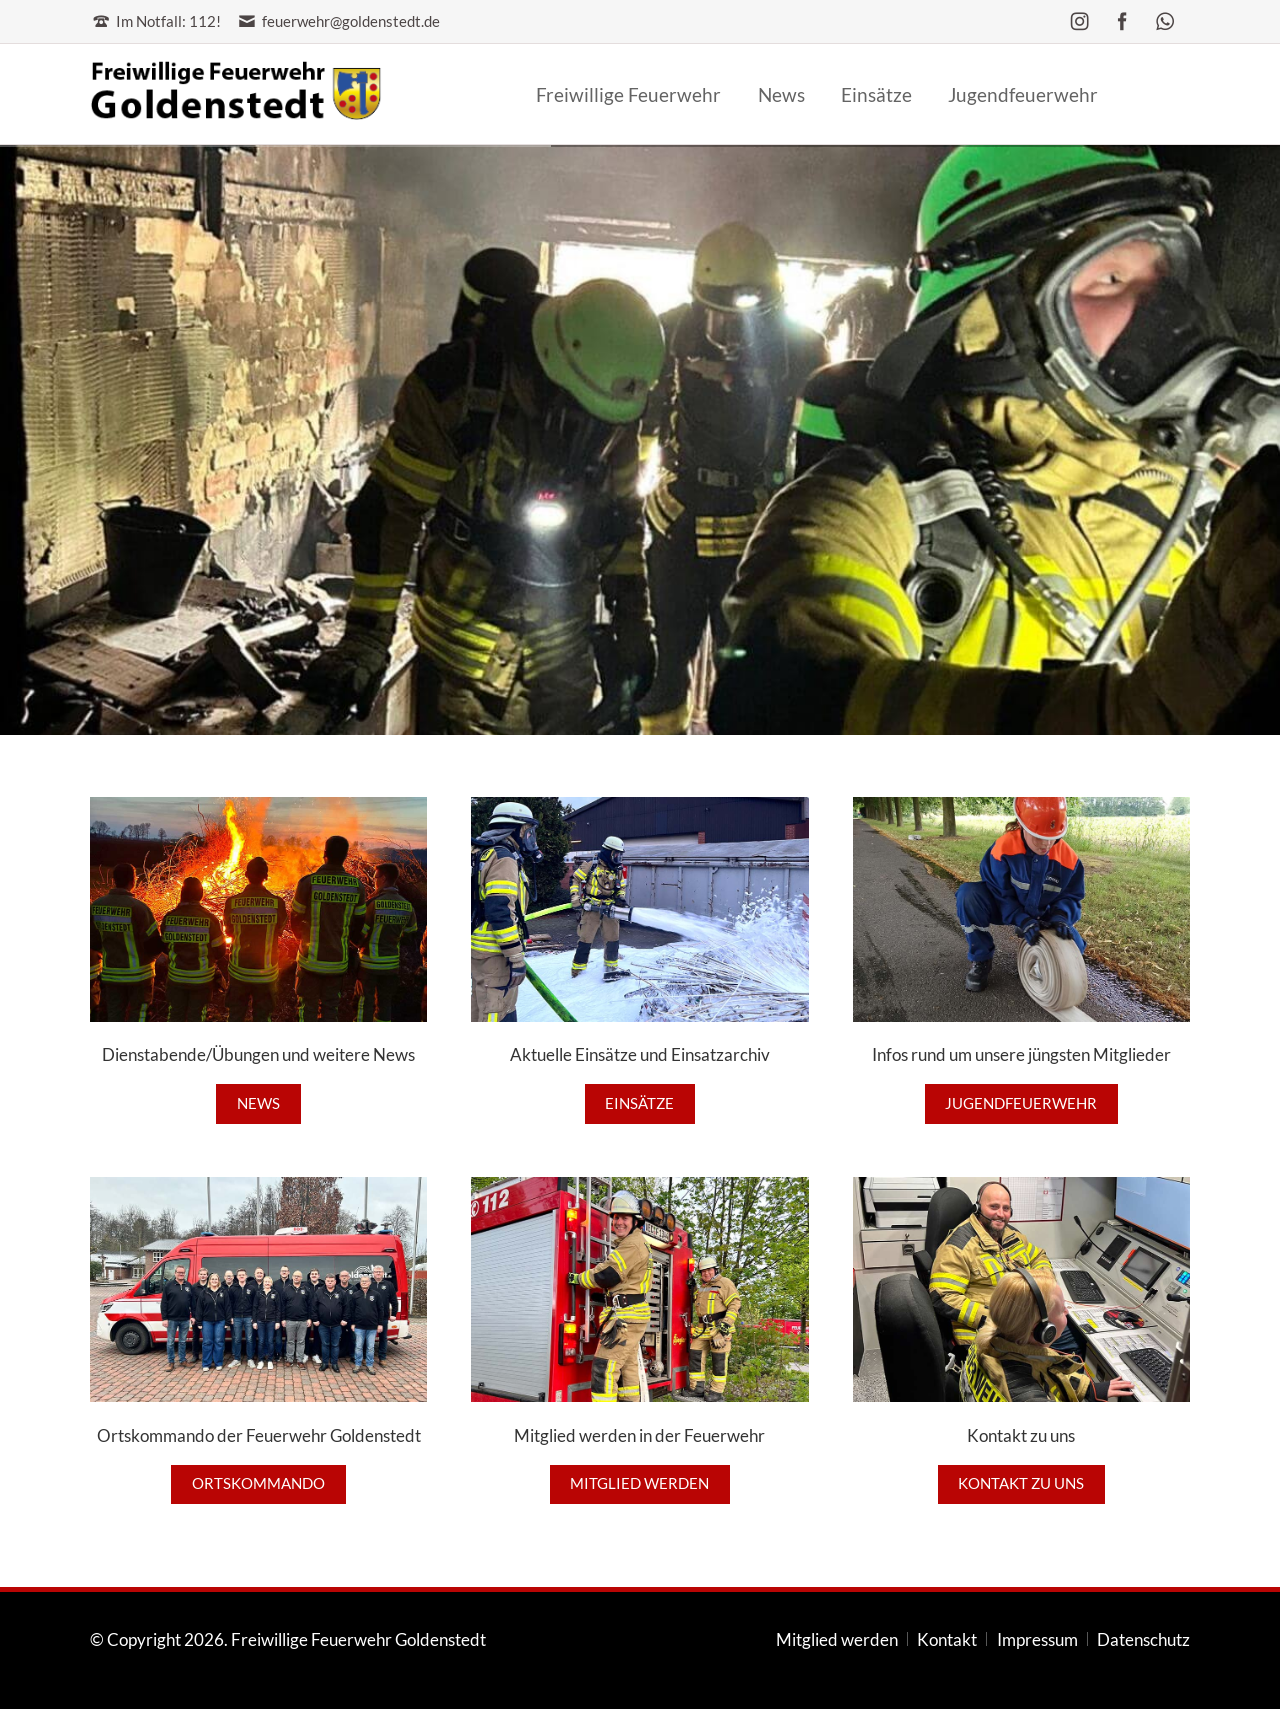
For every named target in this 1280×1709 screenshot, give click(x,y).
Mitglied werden (639, 1483)
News (258, 1103)
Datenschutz (1143, 1640)
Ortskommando (258, 1483)
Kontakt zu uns (1021, 1483)
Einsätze (639, 1103)
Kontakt (947, 1640)
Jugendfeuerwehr (1021, 1103)
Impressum (1037, 1640)
